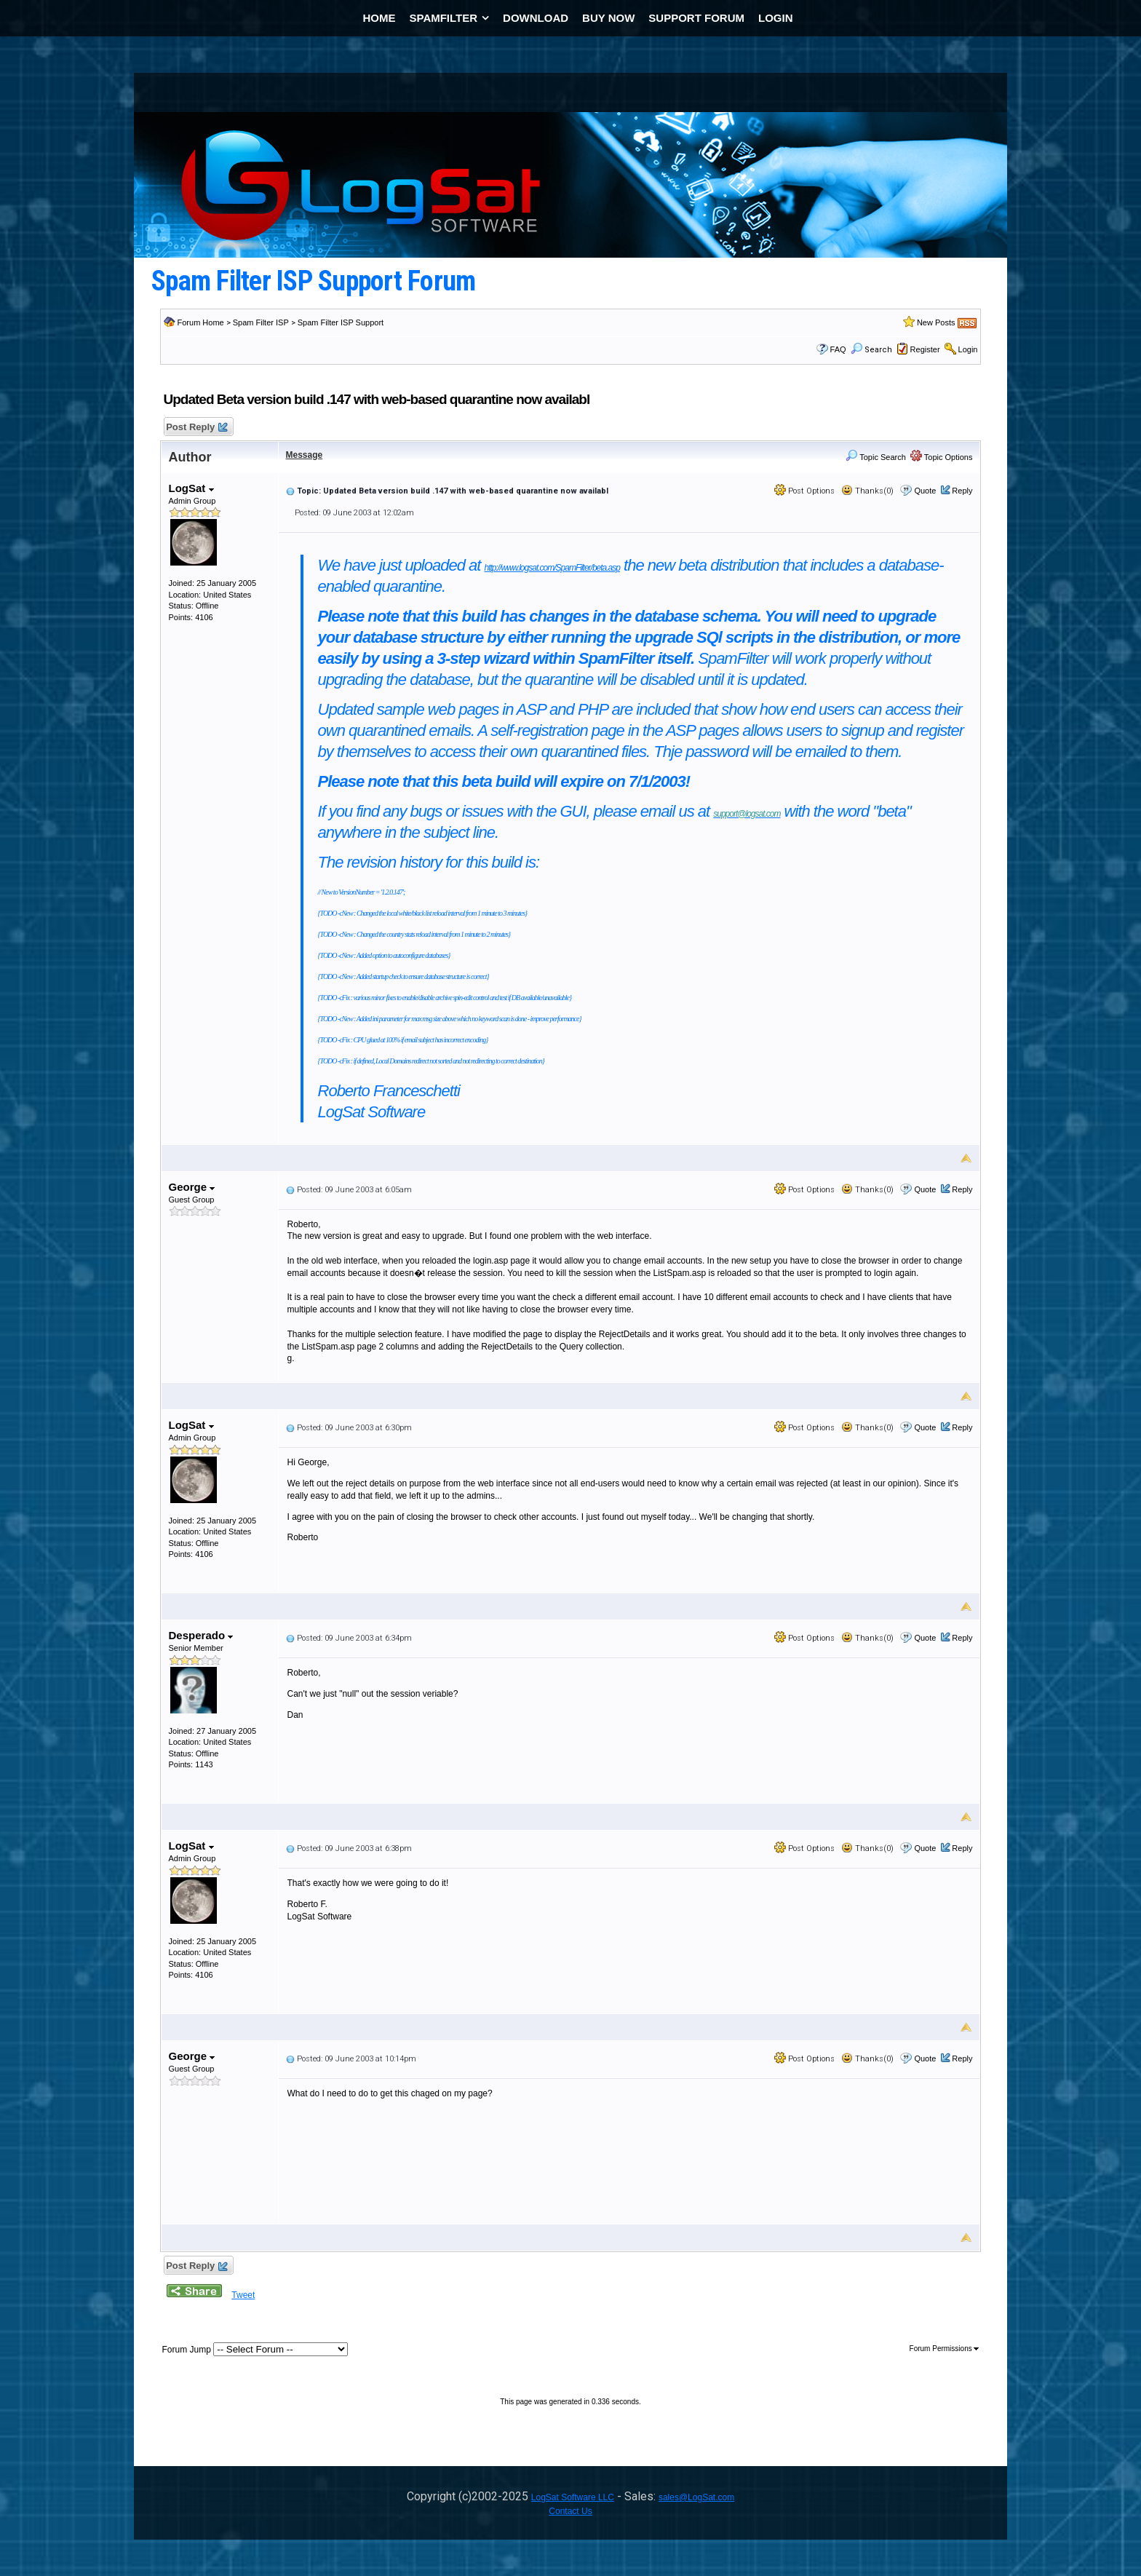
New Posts (936, 322)
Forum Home (201, 322)
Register (925, 349)
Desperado (201, 1635)
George (192, 1187)
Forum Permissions (944, 2349)
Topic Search (875, 457)
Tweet (243, 2295)
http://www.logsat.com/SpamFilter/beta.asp (552, 568)
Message (304, 455)
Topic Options (941, 457)
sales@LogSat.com (696, 2497)
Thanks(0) (867, 491)
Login (968, 349)
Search (871, 349)
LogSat (191, 488)
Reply (962, 490)
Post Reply (196, 427)
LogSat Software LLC (572, 2497)
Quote (925, 490)
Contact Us (570, 2511)
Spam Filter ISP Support (340, 322)
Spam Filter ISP (261, 322)
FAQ (838, 349)
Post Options (804, 491)
